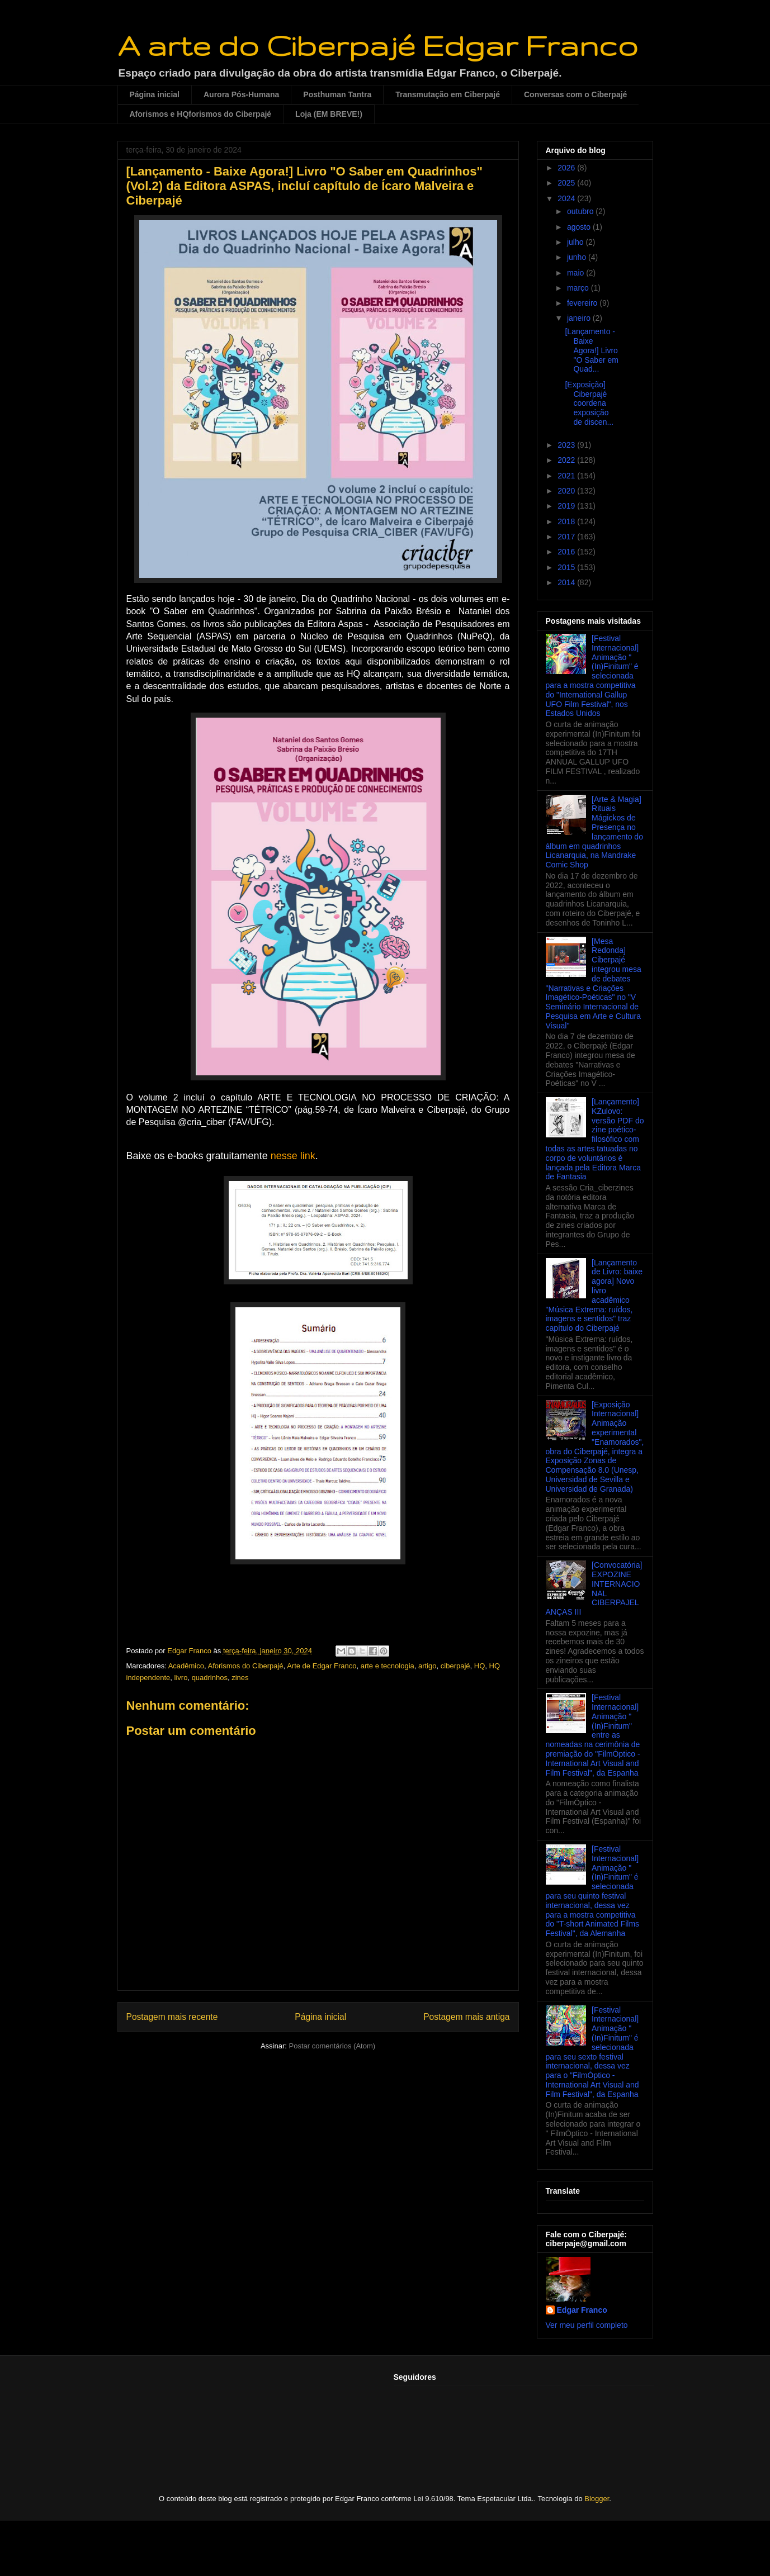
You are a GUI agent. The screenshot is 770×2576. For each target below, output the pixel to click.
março (579, 287)
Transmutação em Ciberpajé (447, 94)
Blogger (596, 2498)
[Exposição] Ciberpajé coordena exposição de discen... (589, 403)
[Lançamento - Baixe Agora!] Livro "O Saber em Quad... (591, 350)
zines (240, 1677)
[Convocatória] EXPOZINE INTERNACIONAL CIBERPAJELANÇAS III (594, 1588)
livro (181, 1677)
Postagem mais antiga (466, 2017)
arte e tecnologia (387, 1666)
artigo (427, 1666)
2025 (567, 182)
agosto (580, 226)
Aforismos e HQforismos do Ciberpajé (201, 114)
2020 (567, 490)
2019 (567, 505)
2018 (567, 521)
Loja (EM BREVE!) (328, 114)
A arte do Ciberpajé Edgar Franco (377, 45)
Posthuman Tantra (337, 94)
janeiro (580, 318)
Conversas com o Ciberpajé (575, 94)
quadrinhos (210, 1677)
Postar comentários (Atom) (332, 2046)
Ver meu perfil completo (587, 2325)
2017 (567, 536)
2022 (567, 460)
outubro (581, 211)
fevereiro (583, 302)
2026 (567, 167)
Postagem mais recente (172, 2017)
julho (576, 242)
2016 (567, 551)
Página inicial (154, 94)
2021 (567, 475)
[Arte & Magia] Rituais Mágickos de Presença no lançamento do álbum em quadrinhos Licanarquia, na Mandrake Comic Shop (594, 832)
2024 (567, 198)
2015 (567, 567)
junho (577, 257)
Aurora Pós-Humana (241, 94)
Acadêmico (186, 1666)
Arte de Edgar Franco (321, 1666)
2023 (567, 444)
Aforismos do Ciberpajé (245, 1666)
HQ (479, 1666)
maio (576, 272)
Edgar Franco (582, 2309)
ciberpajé (455, 1666)
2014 (567, 582)
